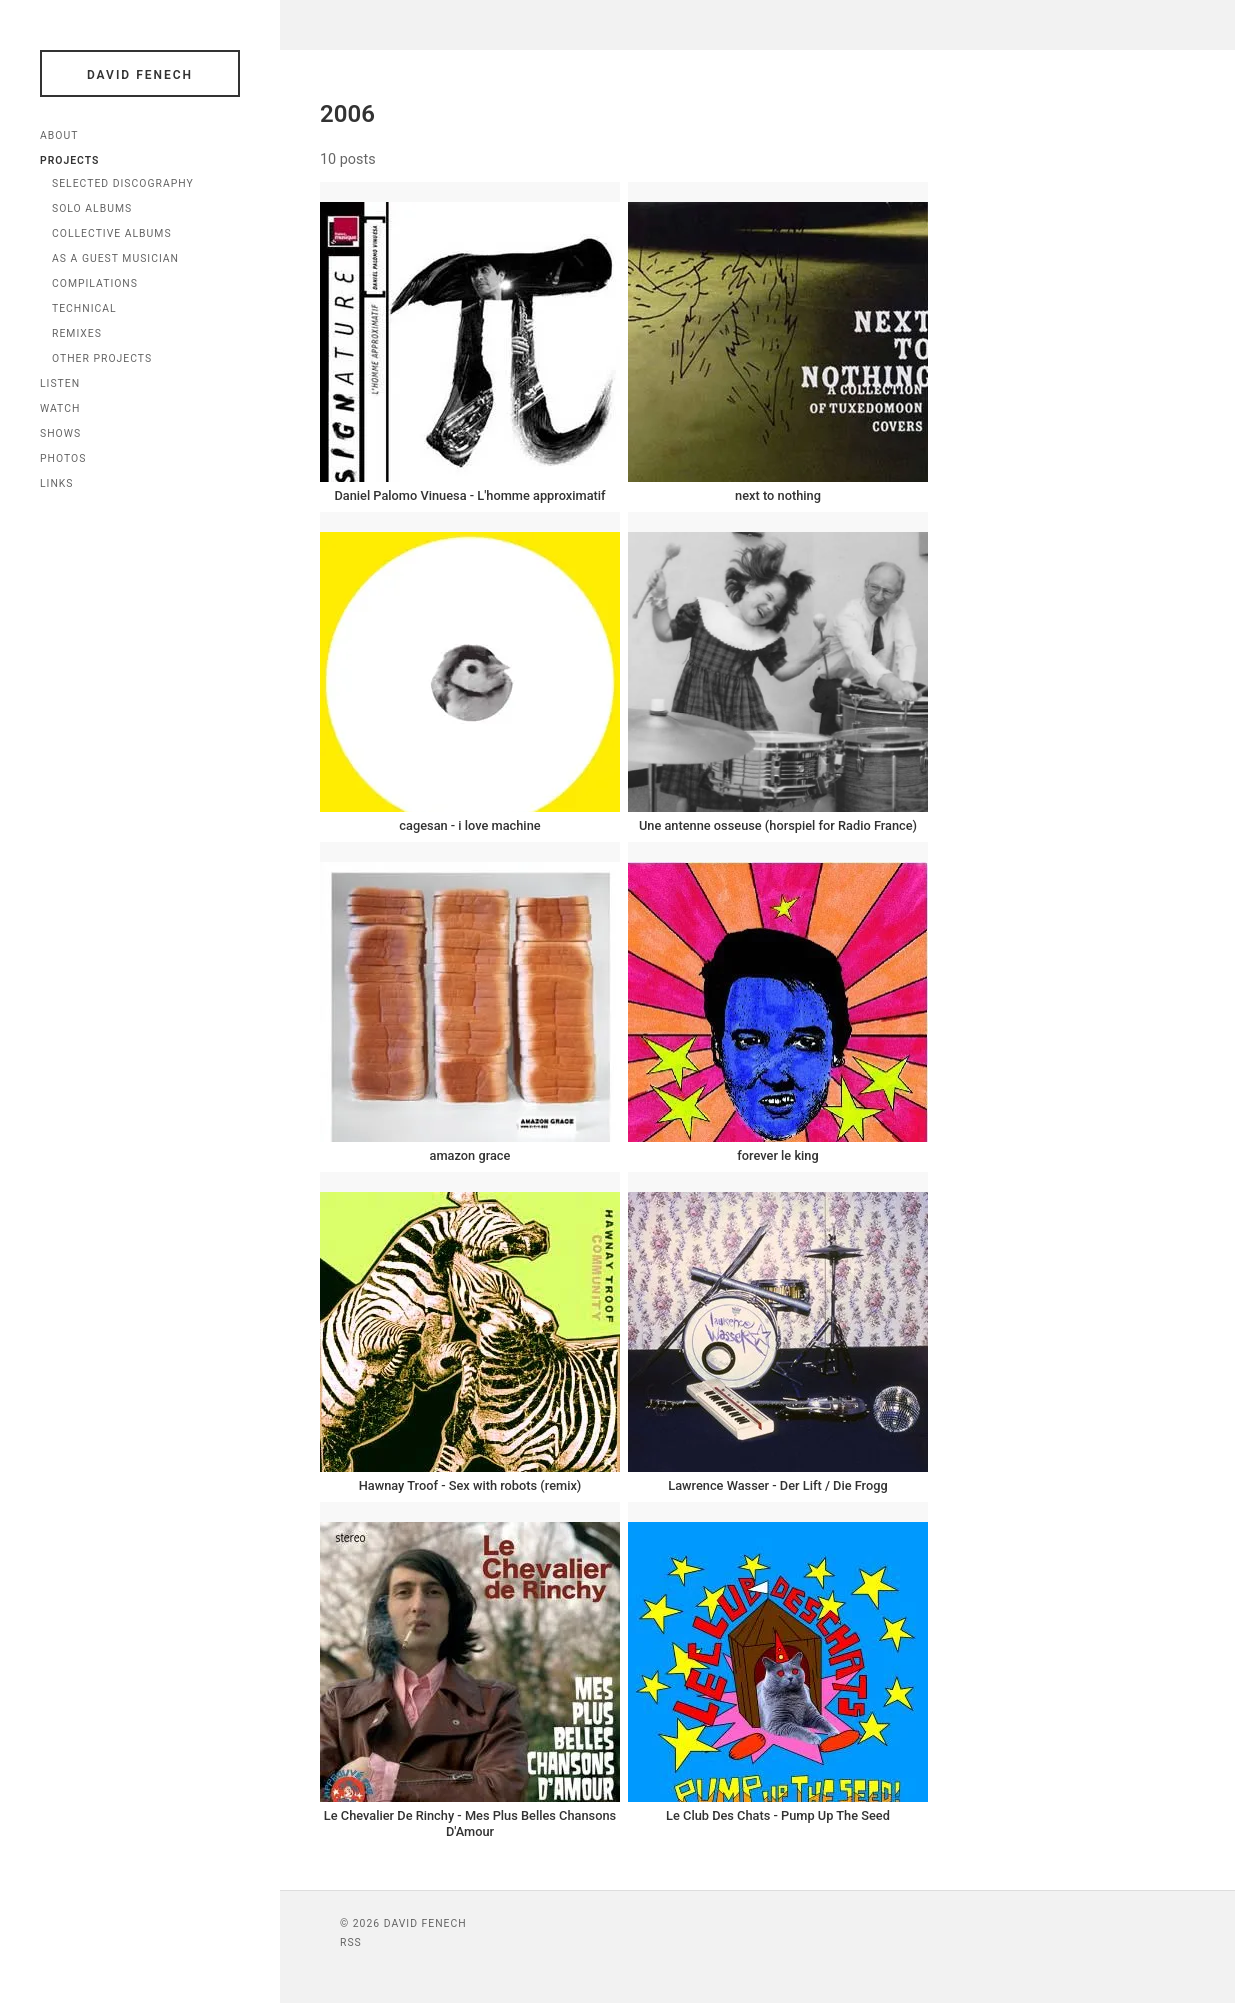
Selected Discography (123, 183)
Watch (60, 408)
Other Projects (102, 358)
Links (57, 483)
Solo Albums (92, 208)
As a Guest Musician (115, 258)
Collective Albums (112, 233)
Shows (60, 433)
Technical (84, 308)
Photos (63, 458)
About (59, 135)
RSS (351, 1942)
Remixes (77, 333)
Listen (60, 383)
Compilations (95, 283)
